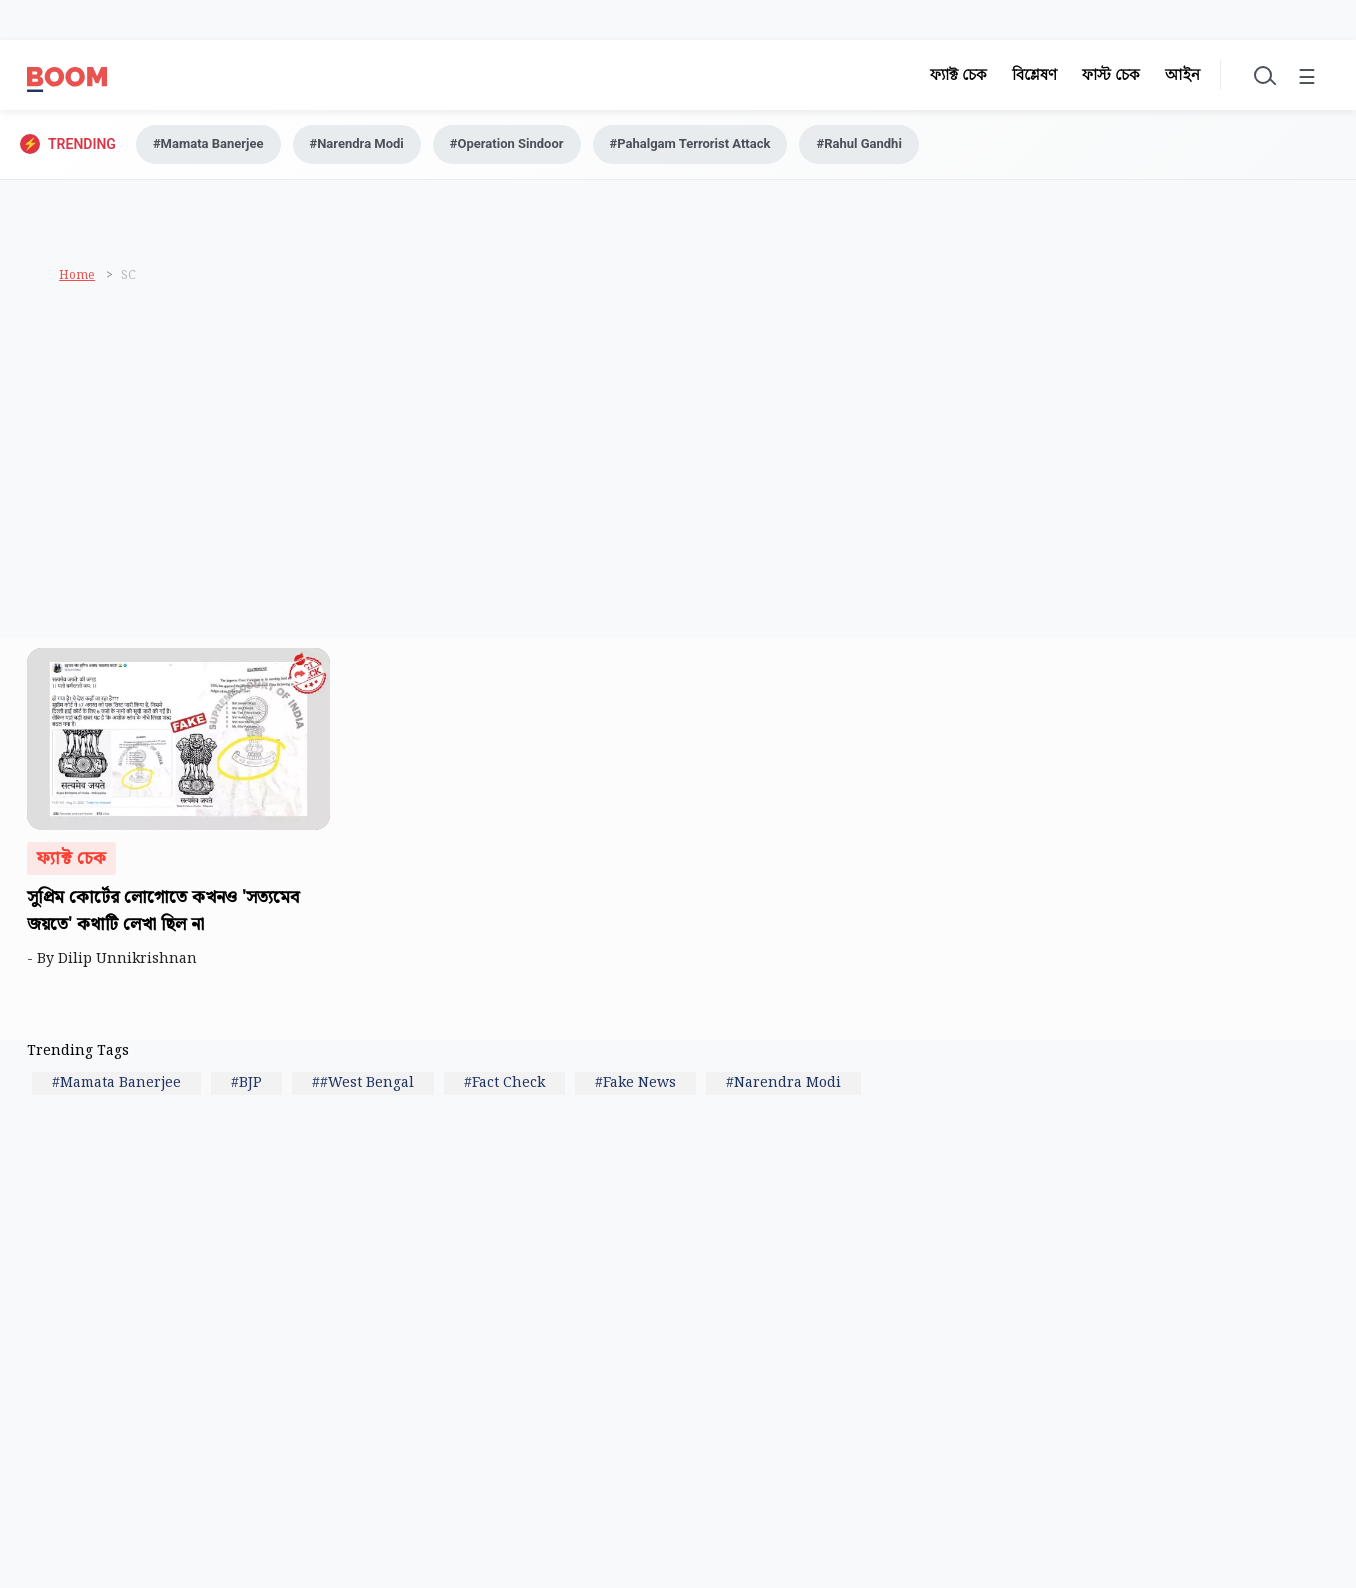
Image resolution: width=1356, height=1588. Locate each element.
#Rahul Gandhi (858, 143)
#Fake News (635, 1083)
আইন (1182, 75)
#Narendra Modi (357, 143)
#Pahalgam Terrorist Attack (690, 143)
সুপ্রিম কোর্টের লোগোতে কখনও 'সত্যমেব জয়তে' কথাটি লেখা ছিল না (163, 911)
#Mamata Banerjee (208, 143)
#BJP (246, 1083)
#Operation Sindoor (507, 143)
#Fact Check (504, 1083)
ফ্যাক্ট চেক (958, 75)
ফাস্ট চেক (1111, 75)
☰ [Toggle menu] (1307, 78)
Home (77, 275)
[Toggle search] (1263, 75)
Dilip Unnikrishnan (131, 959)
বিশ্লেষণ (1034, 75)
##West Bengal (363, 1083)
